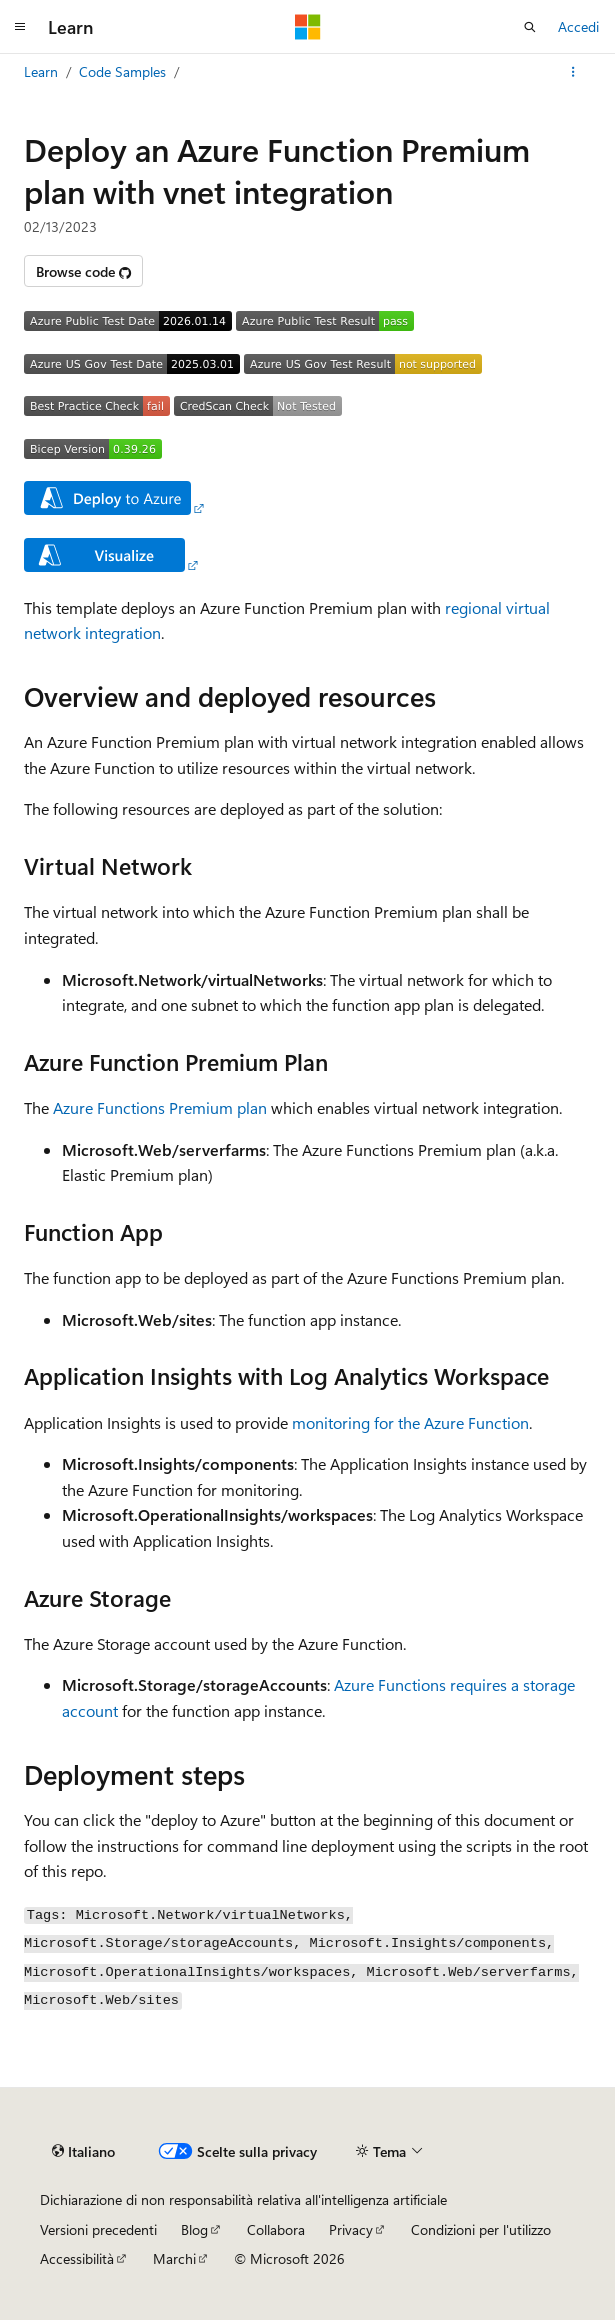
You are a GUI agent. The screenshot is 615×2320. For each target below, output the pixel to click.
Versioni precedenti (98, 2229)
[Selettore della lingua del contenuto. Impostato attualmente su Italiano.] (83, 2152)
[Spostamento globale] (20, 27)
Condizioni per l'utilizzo (481, 2229)
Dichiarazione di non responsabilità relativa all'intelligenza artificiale (243, 2199)
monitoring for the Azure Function (410, 1422)
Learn (41, 71)
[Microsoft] (308, 27)
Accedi (578, 26)
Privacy (351, 2229)
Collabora (276, 2229)
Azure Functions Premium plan (160, 1107)
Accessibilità (77, 2258)
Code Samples (122, 71)
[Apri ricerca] (530, 27)
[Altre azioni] (573, 72)
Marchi (174, 2258)
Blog (194, 2229)
